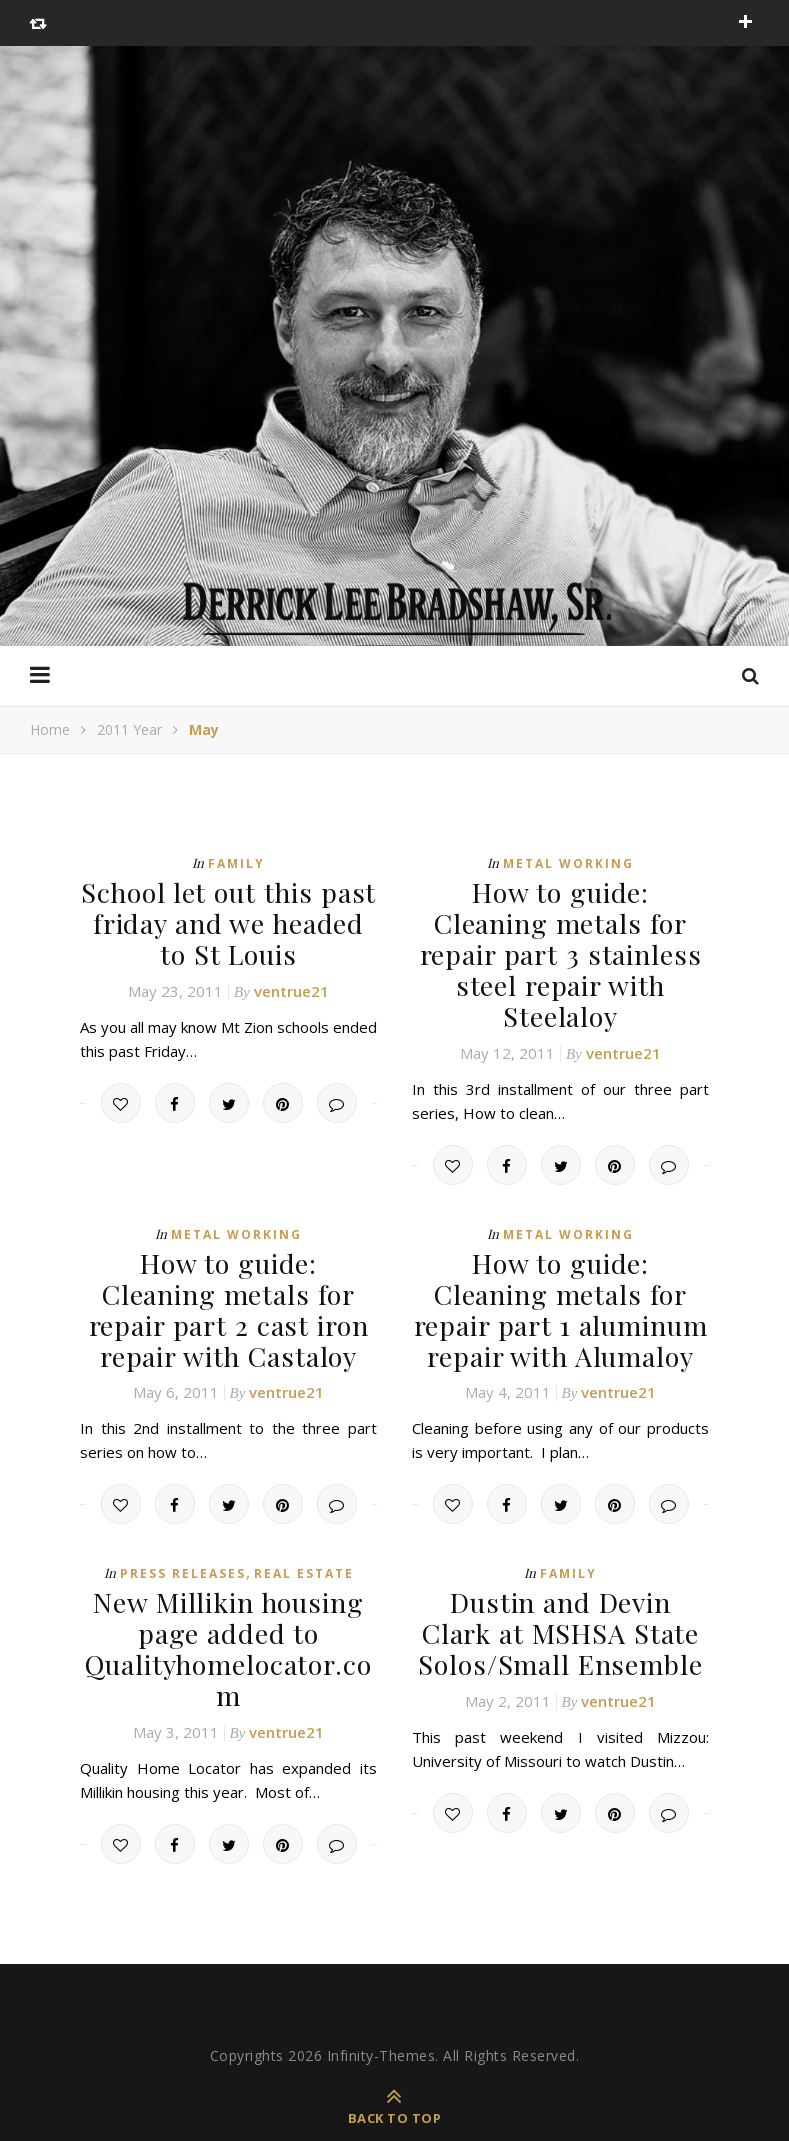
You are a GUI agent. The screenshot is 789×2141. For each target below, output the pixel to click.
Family (236, 863)
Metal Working (568, 863)
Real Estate (304, 1527)
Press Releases (183, 1527)
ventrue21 (291, 985)
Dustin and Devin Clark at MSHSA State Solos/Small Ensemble (560, 1584)
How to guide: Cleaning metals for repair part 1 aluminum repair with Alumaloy (560, 1267)
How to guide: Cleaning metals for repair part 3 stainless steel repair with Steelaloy (560, 935)
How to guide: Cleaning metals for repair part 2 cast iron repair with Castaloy (229, 1267)
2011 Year (129, 729)
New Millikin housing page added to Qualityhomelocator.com (228, 1599)
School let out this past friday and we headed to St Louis (228, 920)
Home (50, 729)
